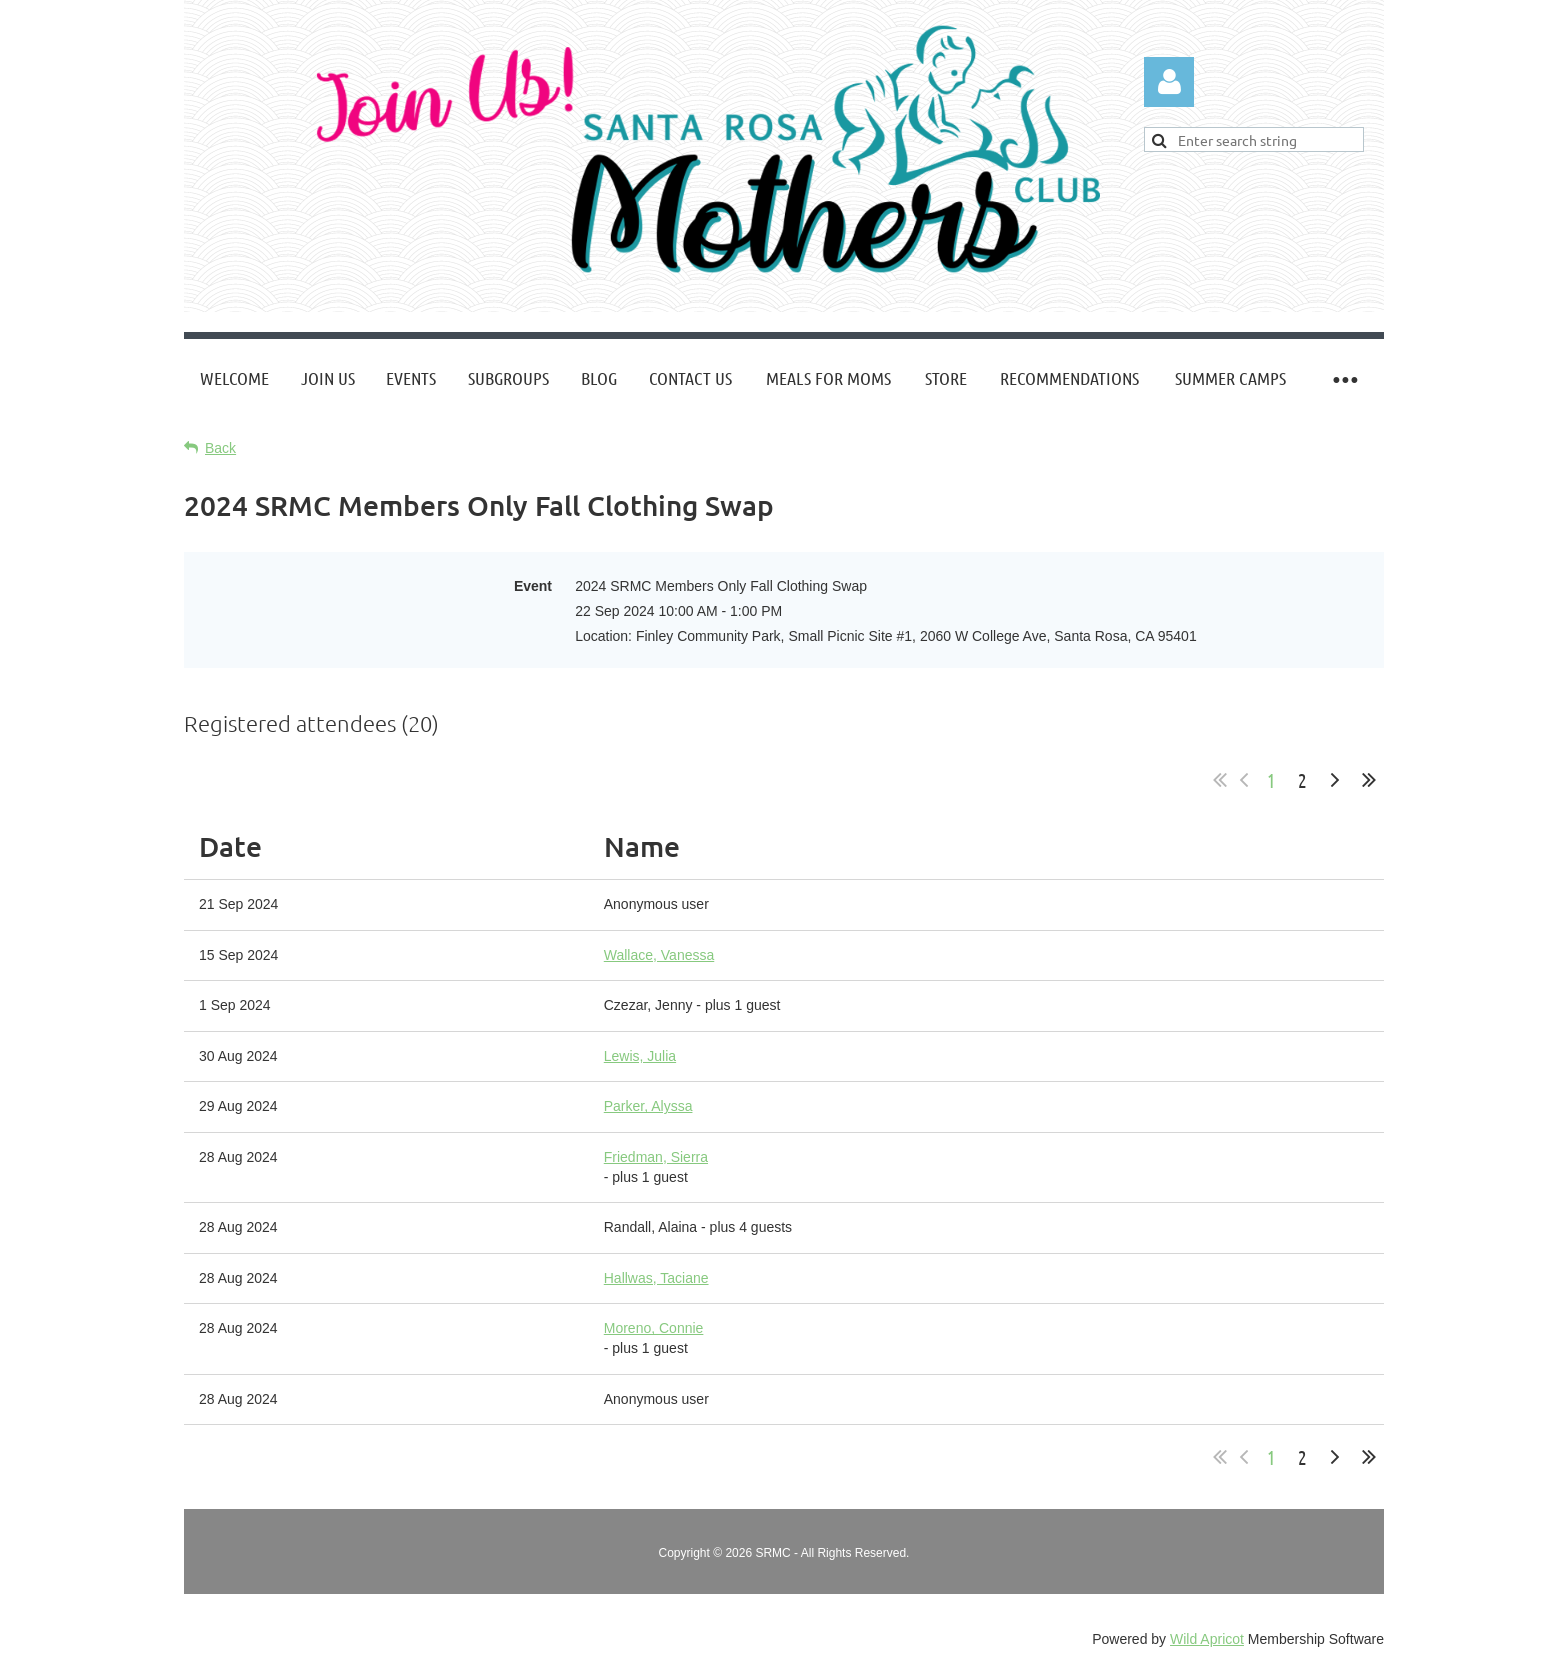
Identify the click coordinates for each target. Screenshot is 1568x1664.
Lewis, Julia (640, 1056)
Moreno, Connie (654, 1328)
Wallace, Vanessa (659, 955)
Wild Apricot (1207, 1639)
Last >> (1369, 780)
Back (220, 448)
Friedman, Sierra (656, 1157)
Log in (1169, 82)
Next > (1335, 780)
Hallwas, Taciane (656, 1278)
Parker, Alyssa (648, 1106)
